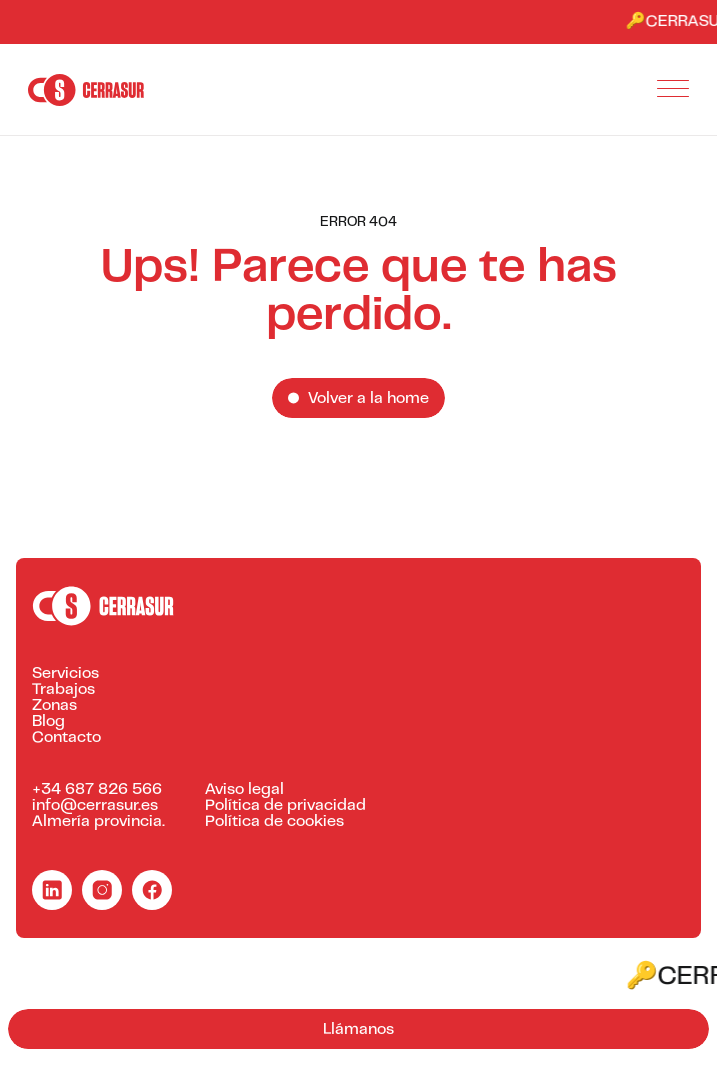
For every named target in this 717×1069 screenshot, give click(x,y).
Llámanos (358, 1030)
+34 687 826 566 (97, 790)
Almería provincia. (98, 822)
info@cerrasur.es (95, 806)
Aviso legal (244, 790)
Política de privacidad (285, 806)
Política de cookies (274, 822)
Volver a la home (368, 399)
